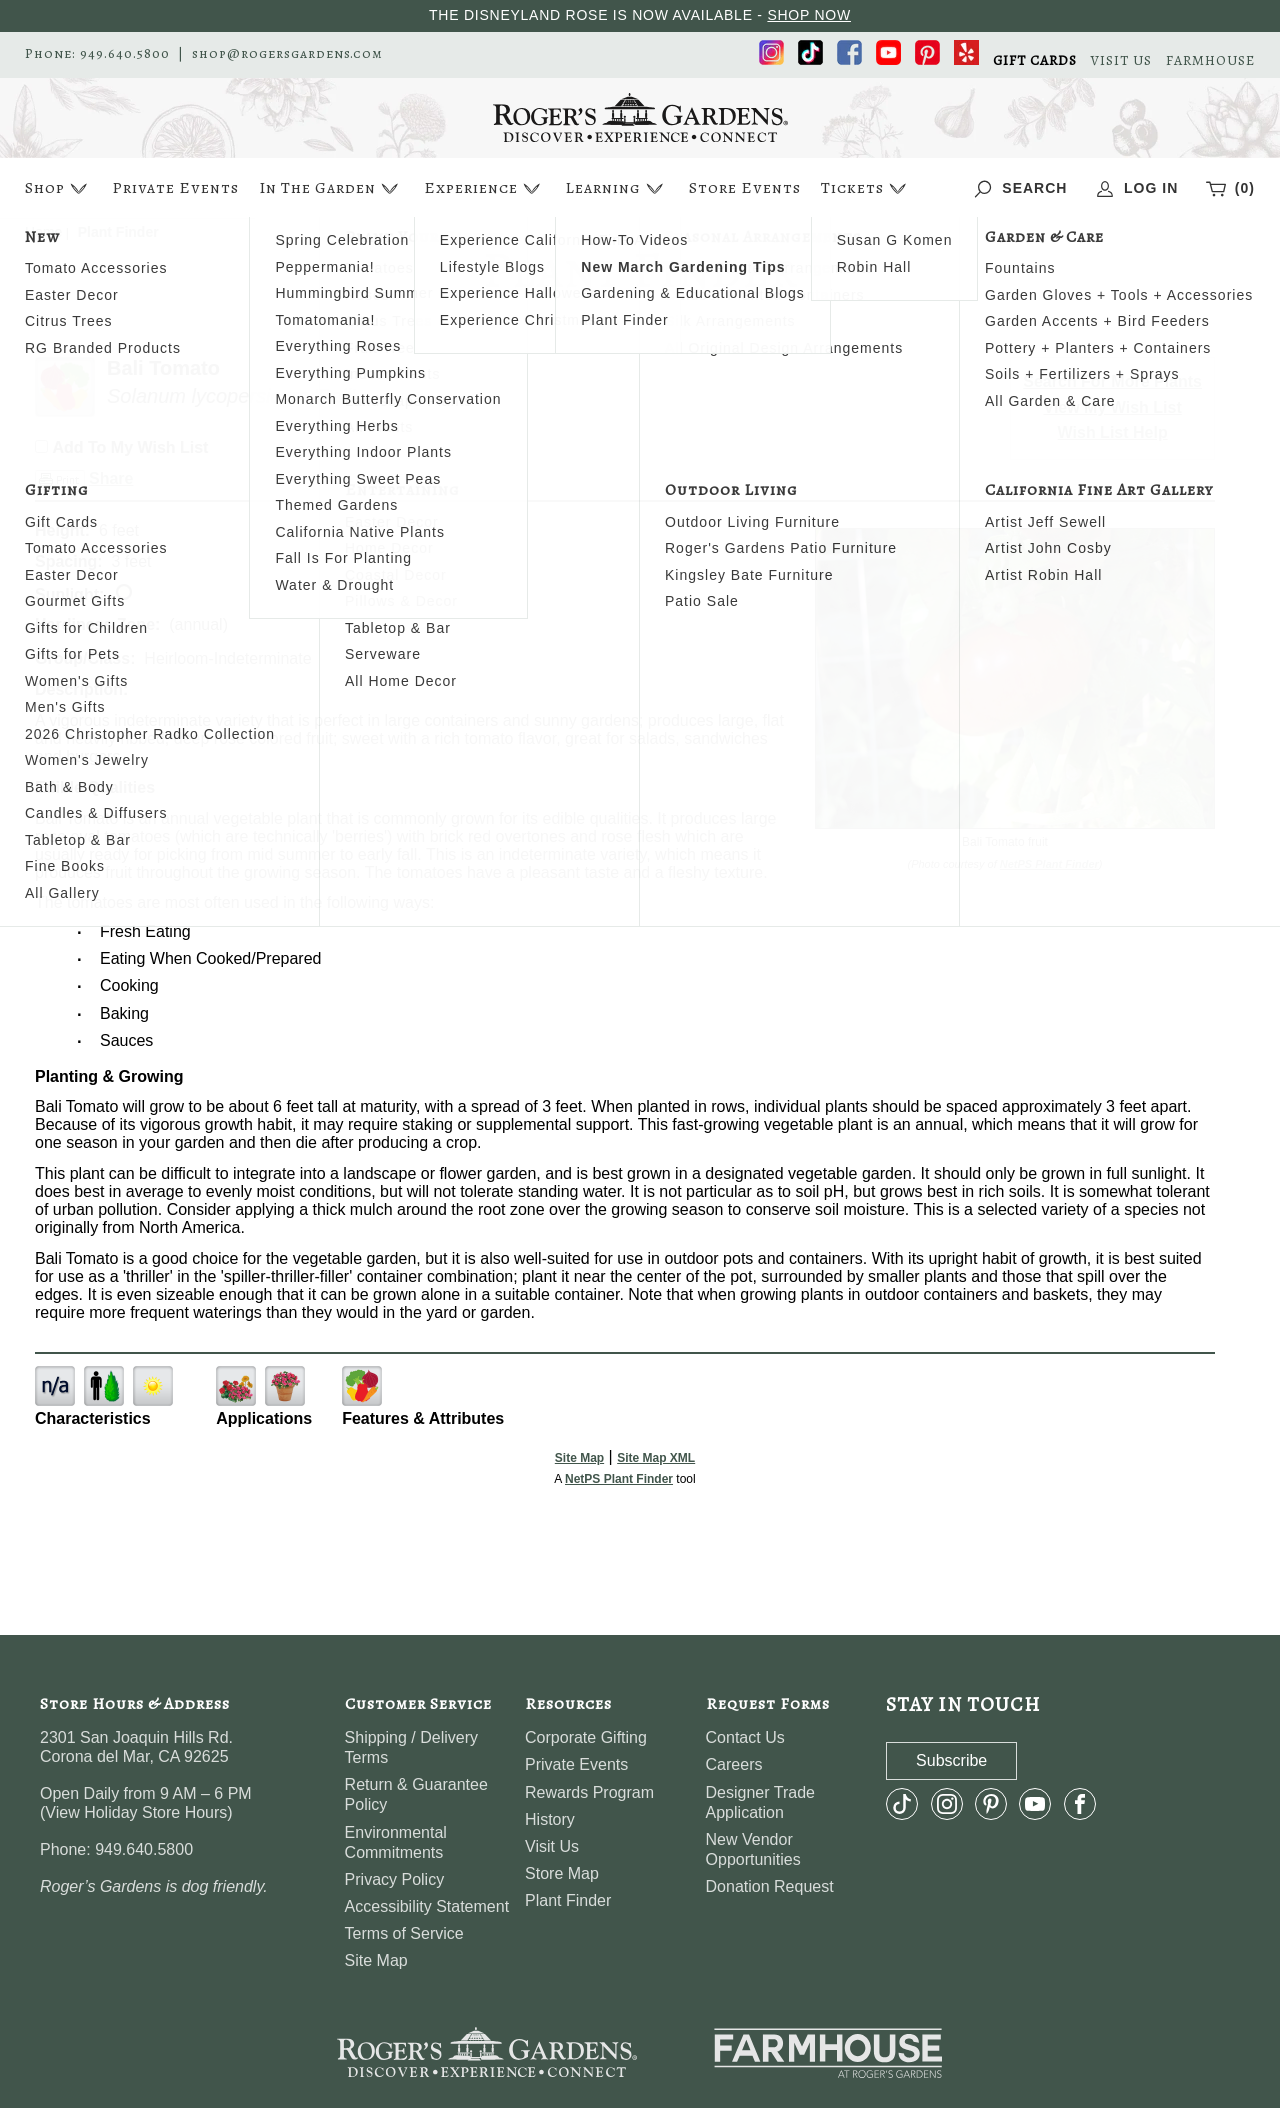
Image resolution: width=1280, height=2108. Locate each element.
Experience (484, 188)
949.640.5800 (125, 54)
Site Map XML (656, 1458)
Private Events (175, 188)
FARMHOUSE (1210, 61)
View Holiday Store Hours (136, 1812)
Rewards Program (589, 1792)
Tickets (866, 188)
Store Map (562, 1873)
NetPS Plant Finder (1049, 864)
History (550, 1819)
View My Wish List (1113, 407)
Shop (58, 188)
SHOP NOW (809, 15)
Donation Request (770, 1886)
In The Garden (331, 188)
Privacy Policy (395, 1879)
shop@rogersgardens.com (287, 54)
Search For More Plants (1112, 381)
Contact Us (745, 1737)
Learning (616, 188)
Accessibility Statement (427, 1906)
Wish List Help (1113, 432)
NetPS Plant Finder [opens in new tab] (619, 1479)
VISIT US (1121, 61)
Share (111, 478)
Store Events (745, 188)
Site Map (579, 1458)
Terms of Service (404, 1933)
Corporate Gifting (586, 1737)
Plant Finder (568, 1900)
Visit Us (552, 1846)
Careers (734, 1764)
